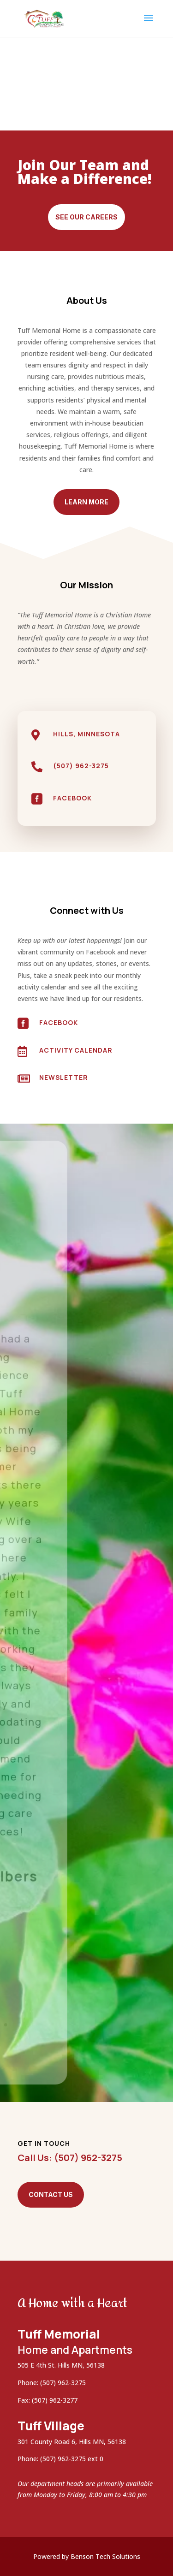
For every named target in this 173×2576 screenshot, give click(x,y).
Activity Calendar (76, 1050)
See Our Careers (86, 217)
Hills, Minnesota (86, 733)
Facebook (72, 798)
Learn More (86, 502)
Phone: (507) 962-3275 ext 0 (60, 2458)
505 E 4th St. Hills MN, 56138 (61, 2365)
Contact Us (51, 2194)
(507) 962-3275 (81, 765)
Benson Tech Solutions (105, 2556)
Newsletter (63, 1077)
